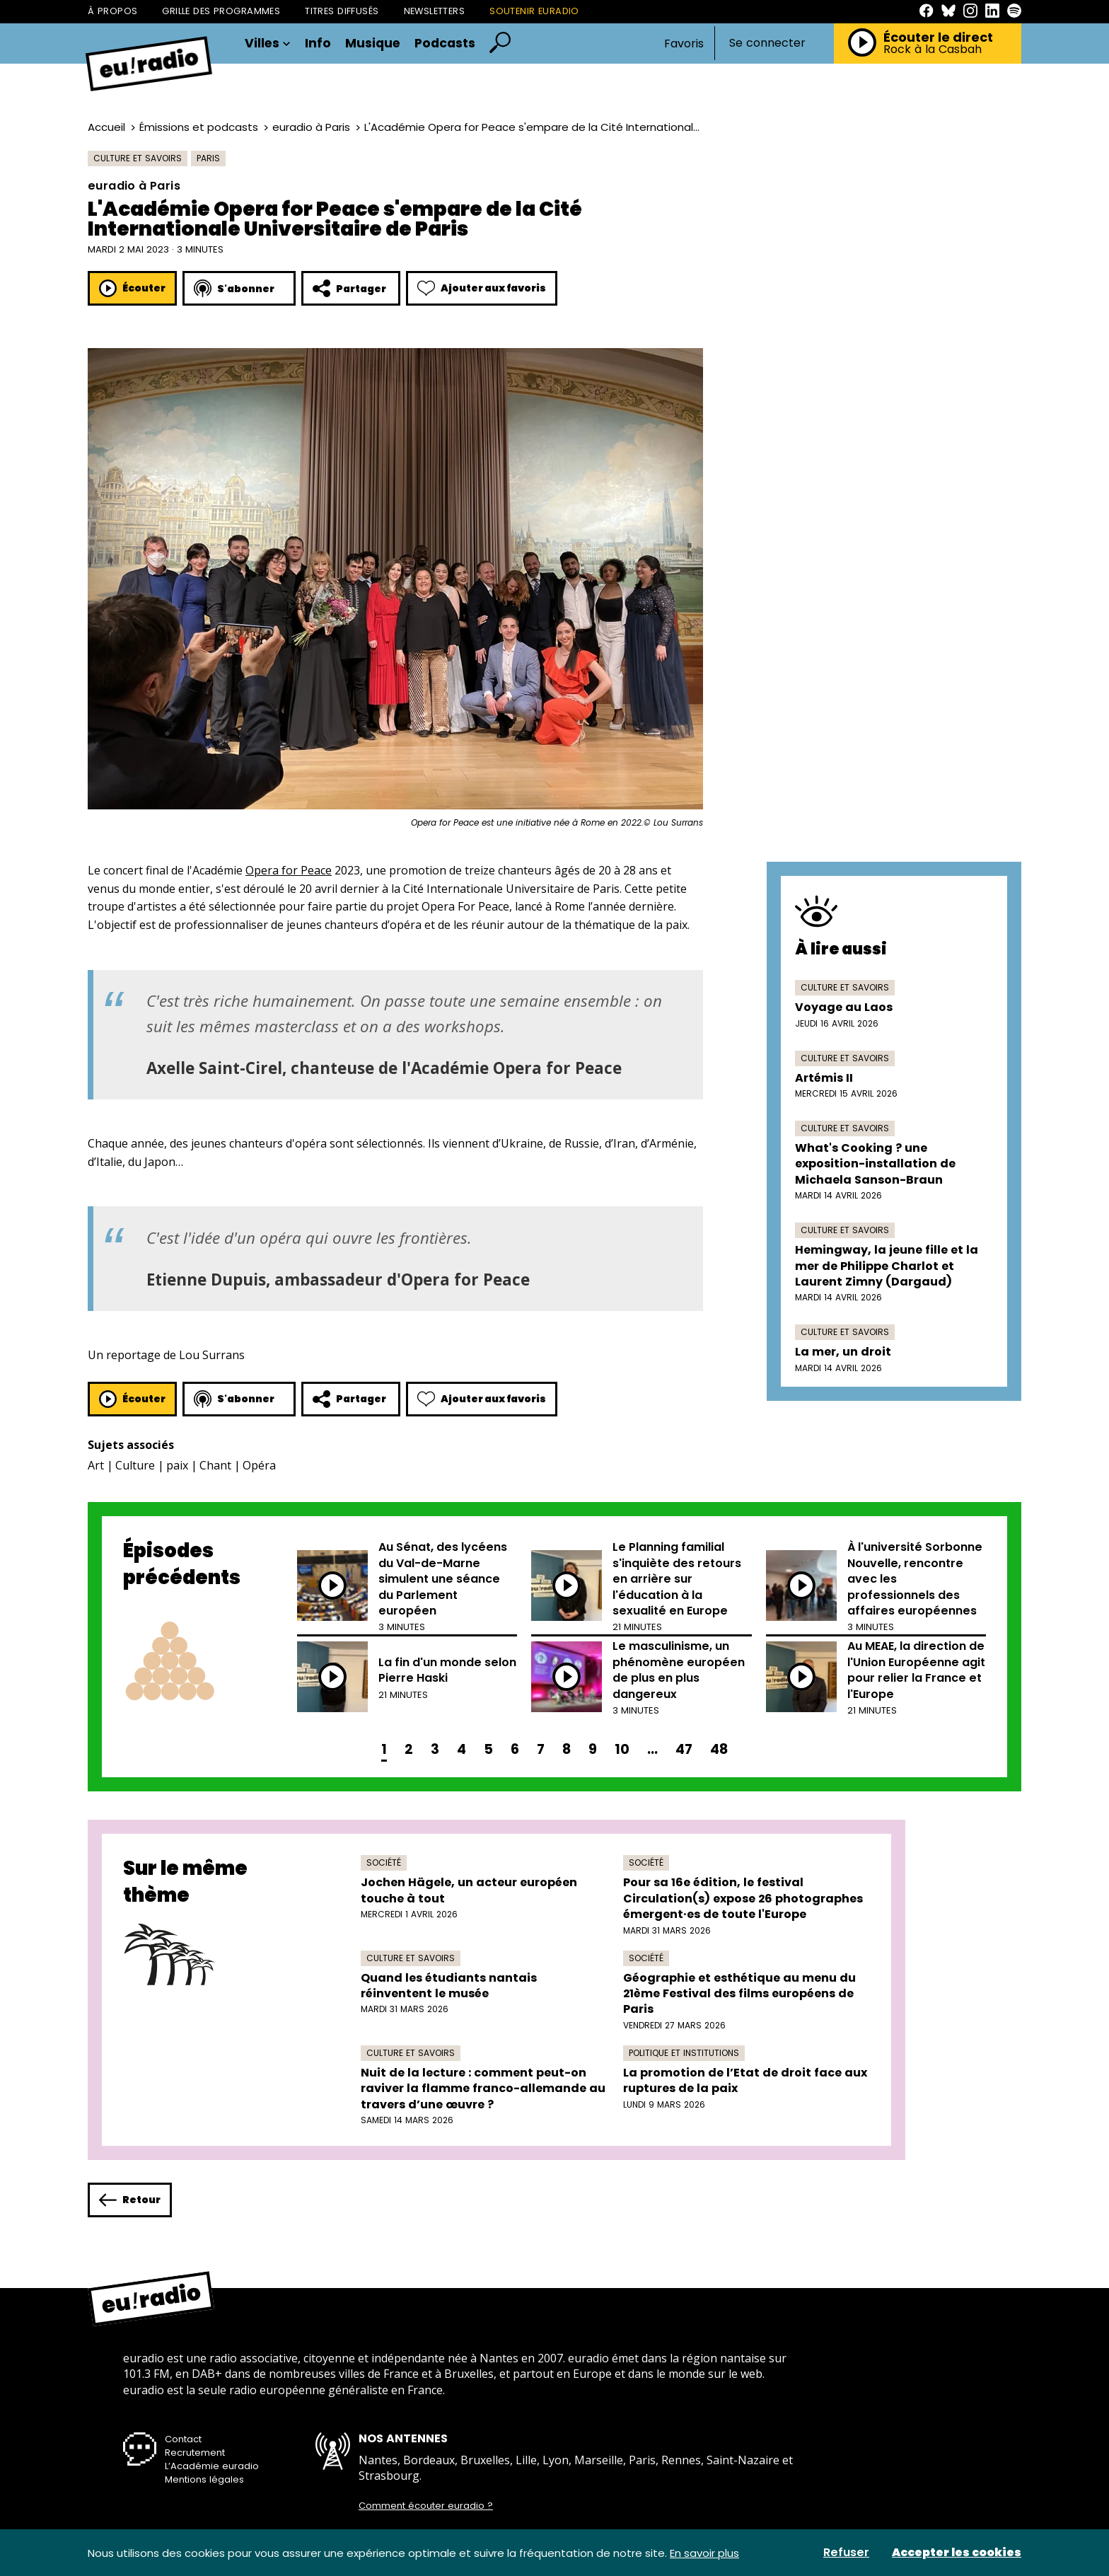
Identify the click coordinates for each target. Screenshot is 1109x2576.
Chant (215, 1465)
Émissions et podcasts (198, 127)
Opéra (259, 1465)
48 (719, 1749)
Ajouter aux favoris (481, 288)
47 (683, 1749)
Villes (268, 43)
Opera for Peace (288, 870)
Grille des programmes (221, 11)
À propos (112, 11)
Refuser (846, 2552)
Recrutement (195, 2452)
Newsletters (434, 11)
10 (622, 1749)
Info (318, 43)
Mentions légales (204, 2479)
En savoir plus (704, 2553)
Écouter (132, 288)
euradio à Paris (311, 127)
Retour (130, 2200)
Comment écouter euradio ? (426, 2506)
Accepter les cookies (956, 2552)
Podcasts (444, 43)
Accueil (106, 127)
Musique (372, 43)
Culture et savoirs (137, 158)
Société (383, 1862)
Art (96, 1465)
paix (177, 1465)
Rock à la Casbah (932, 49)
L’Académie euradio (212, 2466)
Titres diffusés (341, 11)
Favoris (684, 43)
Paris (208, 158)
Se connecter (767, 43)
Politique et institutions (684, 2053)
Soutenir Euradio (534, 11)
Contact (183, 2439)
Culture (135, 1465)
